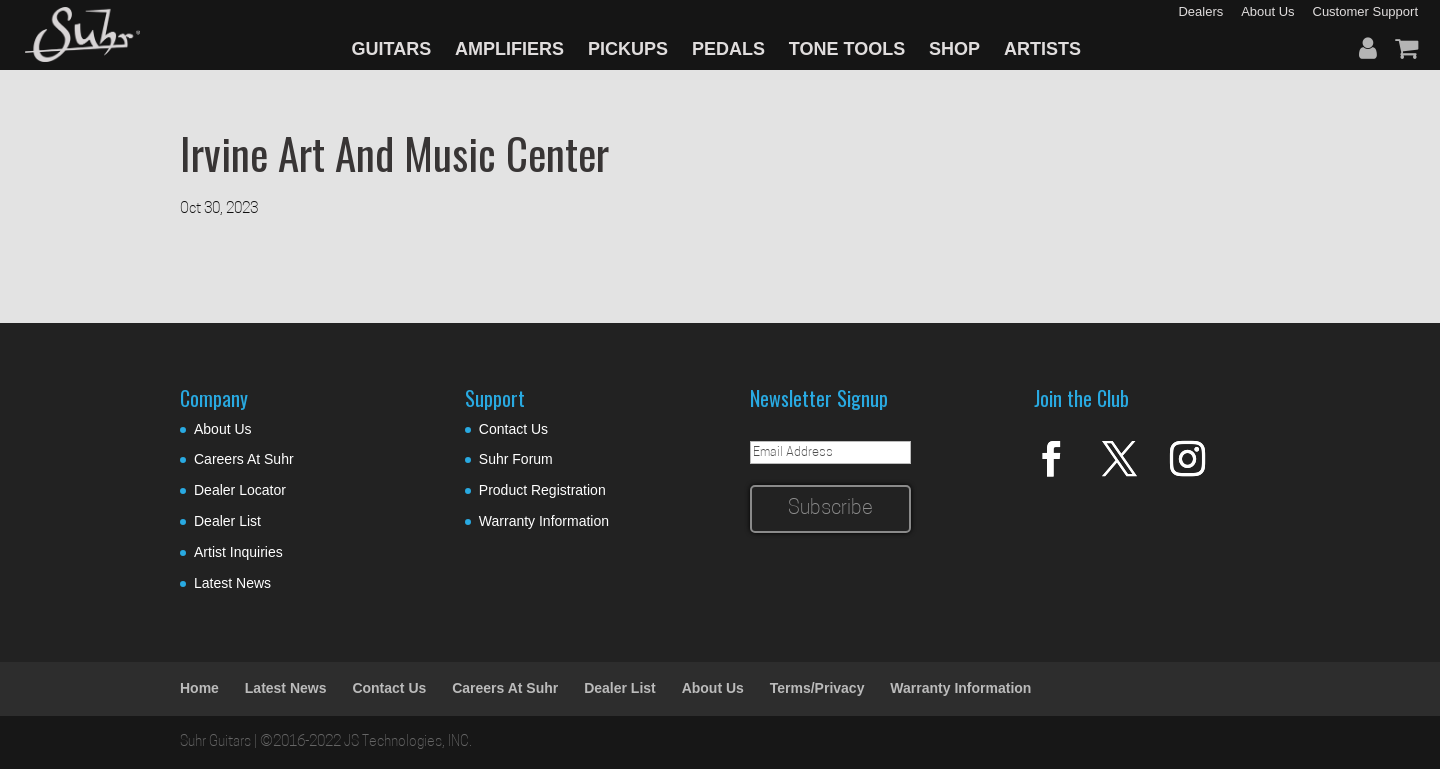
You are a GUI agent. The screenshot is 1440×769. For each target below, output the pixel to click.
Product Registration (542, 490)
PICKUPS (628, 49)
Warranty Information (544, 521)
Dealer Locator (240, 490)
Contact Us (513, 429)
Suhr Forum (516, 459)
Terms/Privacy (817, 688)
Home (199, 688)
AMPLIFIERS (509, 49)
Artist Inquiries (238, 552)
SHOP (954, 49)
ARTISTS (1042, 49)
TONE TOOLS (847, 49)
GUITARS (392, 49)
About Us (223, 429)
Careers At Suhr (244, 459)
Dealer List (227, 521)
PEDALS (728, 49)
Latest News (232, 583)
